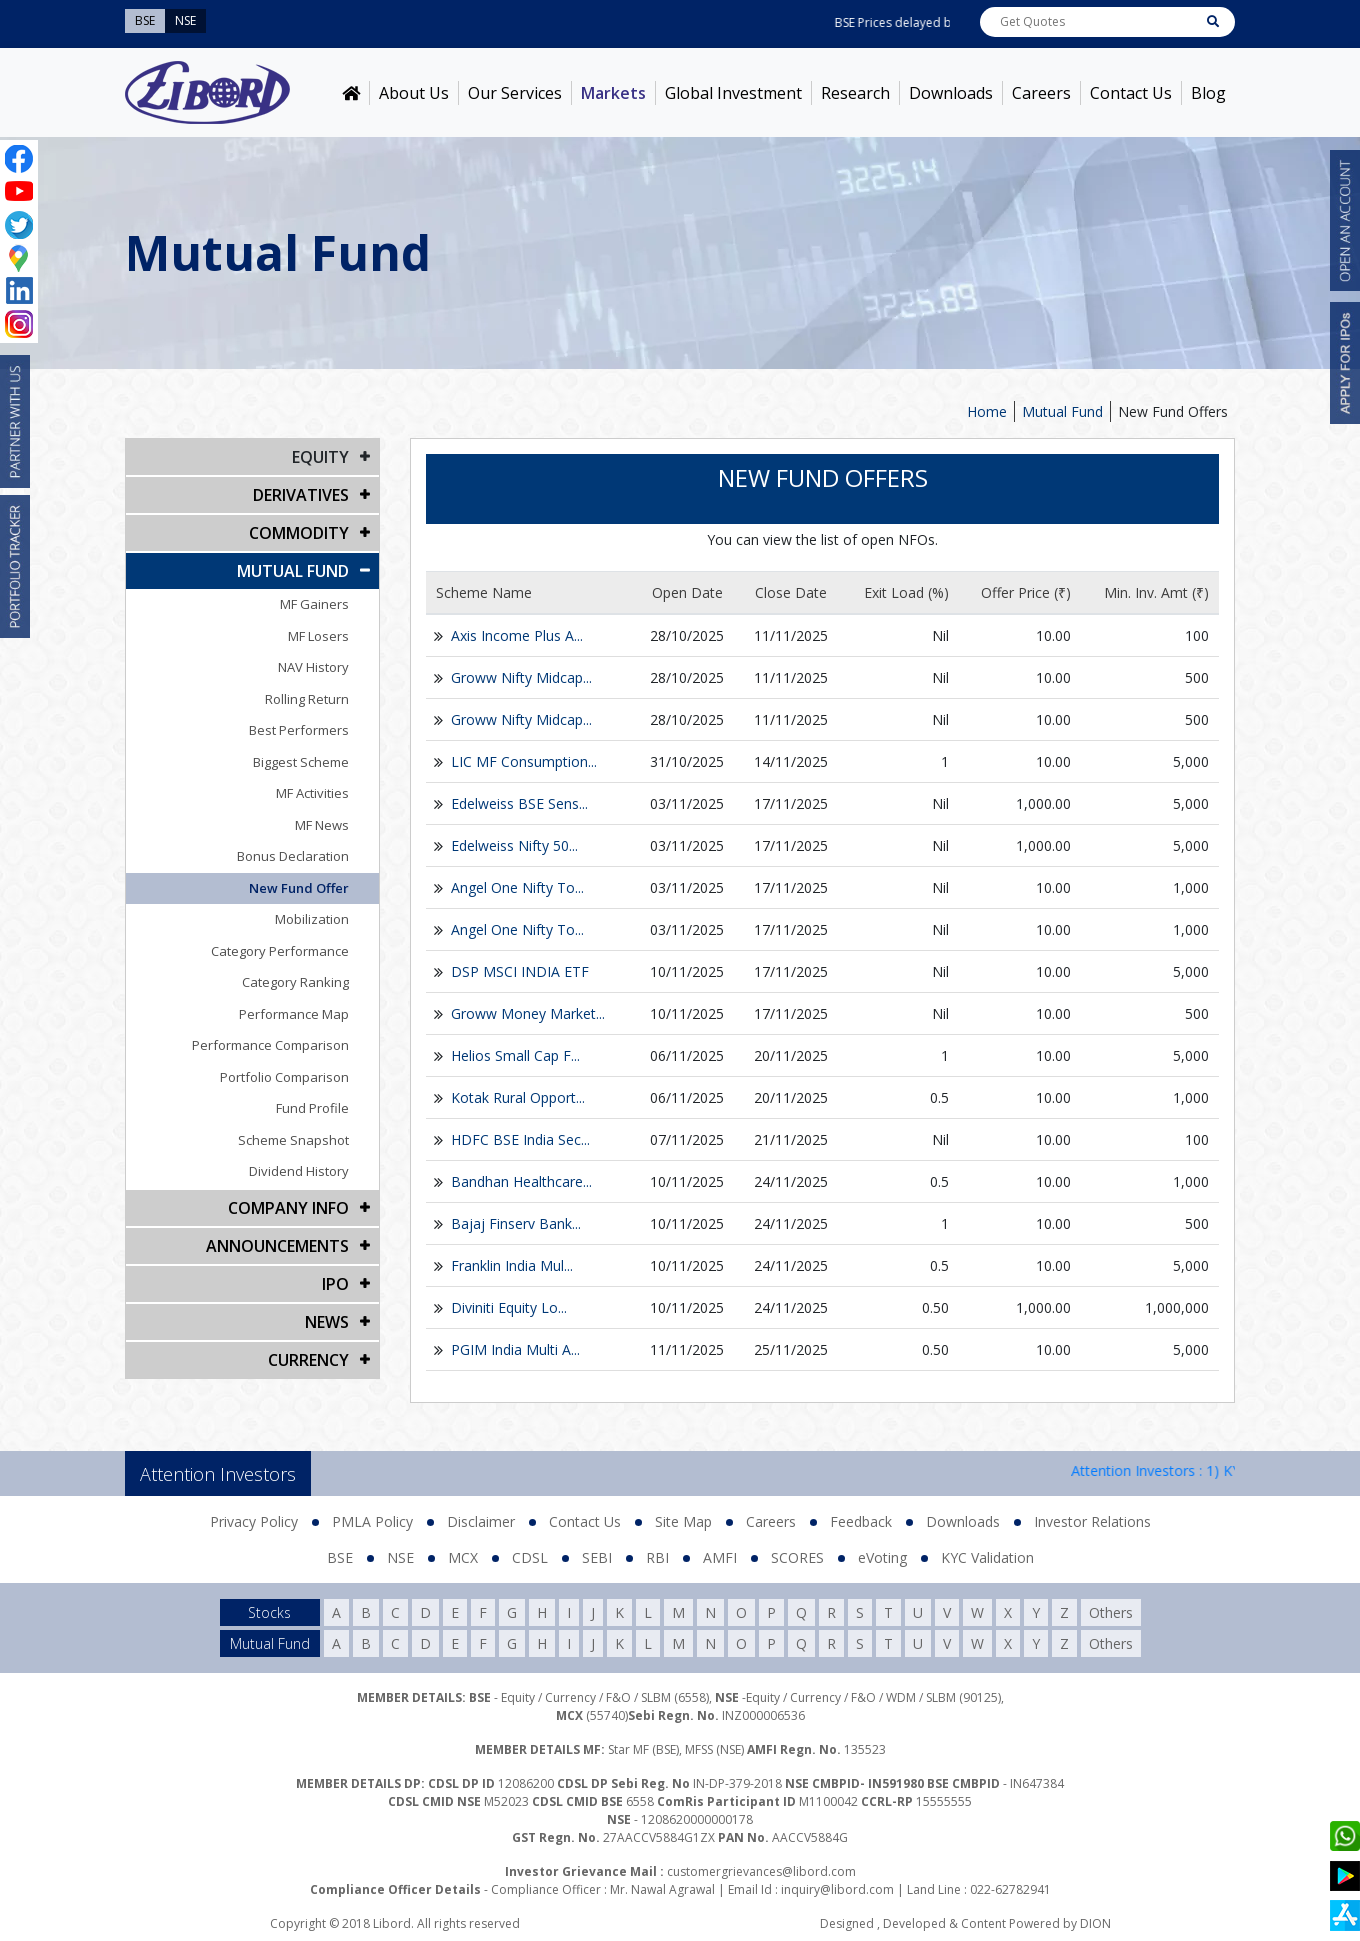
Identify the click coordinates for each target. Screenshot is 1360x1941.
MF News (322, 825)
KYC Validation (987, 1557)
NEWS (327, 1322)
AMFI (720, 1557)
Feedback (861, 1521)
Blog (1208, 93)
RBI (657, 1557)
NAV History (313, 667)
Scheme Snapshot (293, 1140)
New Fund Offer (299, 888)
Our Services (515, 93)
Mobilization (312, 919)
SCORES (797, 1557)
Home (987, 411)
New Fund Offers (1173, 411)
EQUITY (320, 457)
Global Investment (733, 93)
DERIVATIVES (301, 495)
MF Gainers (314, 604)
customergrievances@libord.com (761, 1871)
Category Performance (280, 951)
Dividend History (299, 1171)
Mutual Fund (1062, 411)
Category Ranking (295, 982)
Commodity (299, 533)
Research (855, 93)
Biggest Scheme (301, 762)
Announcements (277, 1246)
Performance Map (294, 1014)
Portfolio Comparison (284, 1077)
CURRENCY (308, 1360)
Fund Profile (312, 1108)
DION (1095, 1923)
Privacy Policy (254, 1521)
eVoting (882, 1557)
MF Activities (312, 793)
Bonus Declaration (293, 856)
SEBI (597, 1557)
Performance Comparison (270, 1045)
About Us (414, 93)
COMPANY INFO (288, 1208)
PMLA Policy (372, 1521)
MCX (463, 1557)
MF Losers (318, 636)
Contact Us (1131, 93)
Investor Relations (1092, 1521)
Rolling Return (307, 699)
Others (1111, 1612)
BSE (340, 1557)
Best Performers (299, 730)
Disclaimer (481, 1521)
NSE (400, 1557)
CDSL (530, 1557)
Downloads (951, 93)
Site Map (683, 1521)
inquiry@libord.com (837, 1889)
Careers (1041, 93)
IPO (335, 1284)
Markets (613, 93)
